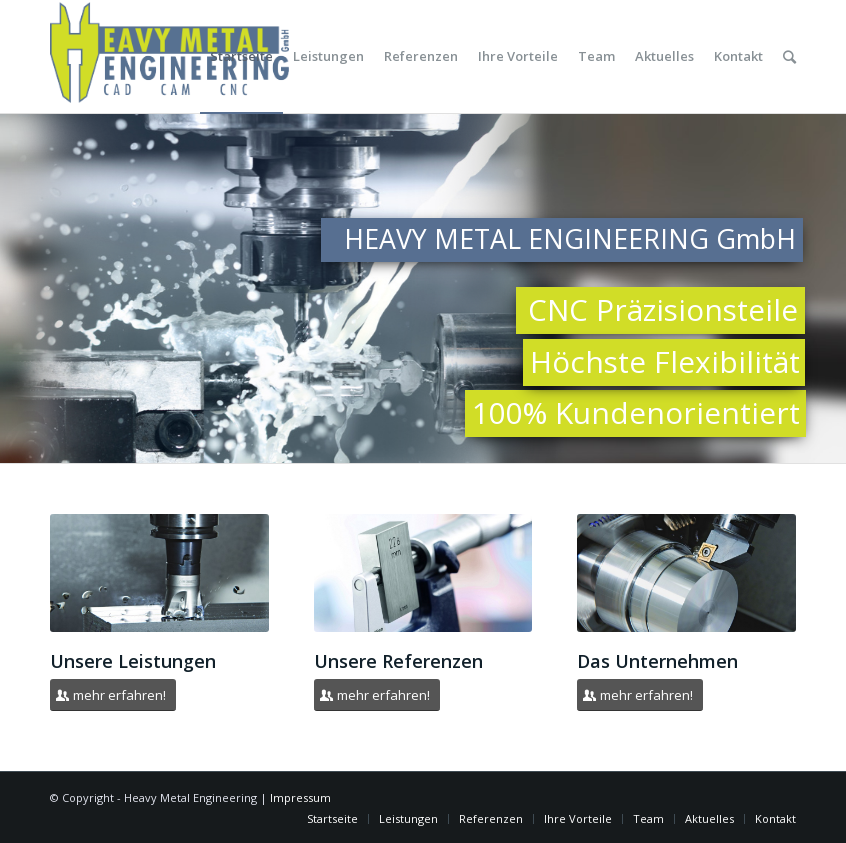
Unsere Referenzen (398, 661)
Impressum (300, 797)
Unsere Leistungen (133, 661)
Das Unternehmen (657, 661)
